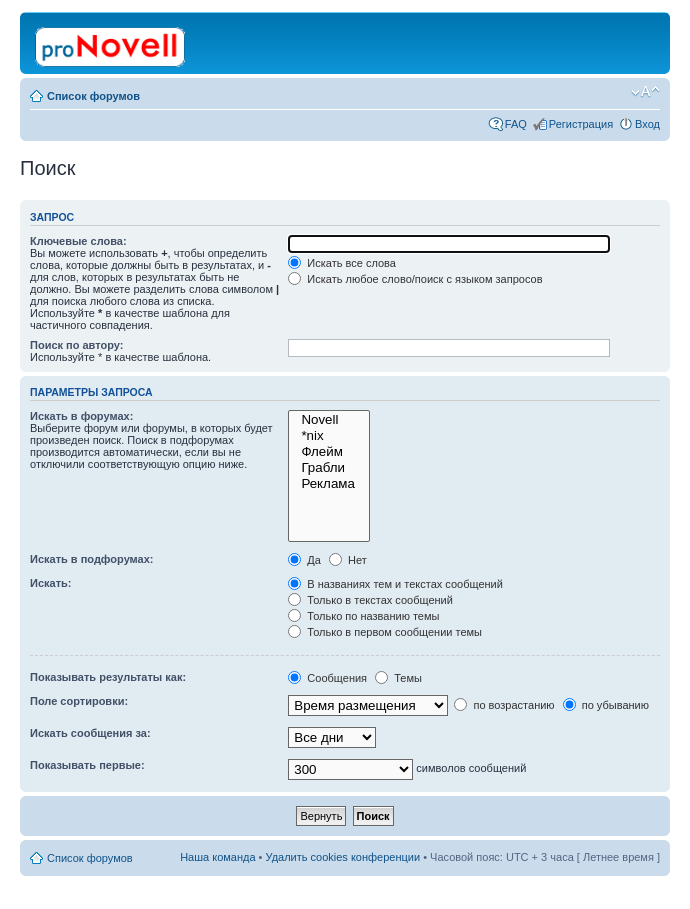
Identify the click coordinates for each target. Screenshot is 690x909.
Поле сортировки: (79, 701)
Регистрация (581, 124)
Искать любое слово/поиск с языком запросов (415, 279)
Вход (647, 124)
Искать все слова (342, 263)
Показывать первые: (87, 765)
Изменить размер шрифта (645, 92)
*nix (329, 436)
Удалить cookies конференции (343, 857)
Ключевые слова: (78, 241)
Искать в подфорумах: (92, 559)
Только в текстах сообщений (370, 600)
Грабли (329, 468)
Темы (398, 678)
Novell (329, 420)
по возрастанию (504, 705)
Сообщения (327, 678)
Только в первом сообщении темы (385, 632)
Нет (348, 560)
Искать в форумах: (81, 416)
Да (304, 560)
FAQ (516, 124)
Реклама (329, 484)
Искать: (50, 583)
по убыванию (606, 705)
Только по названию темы (363, 616)
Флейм (329, 452)
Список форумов (93, 96)
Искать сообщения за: (90, 733)
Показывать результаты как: (108, 677)
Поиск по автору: (76, 345)
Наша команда (217, 857)
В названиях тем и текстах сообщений (395, 584)
